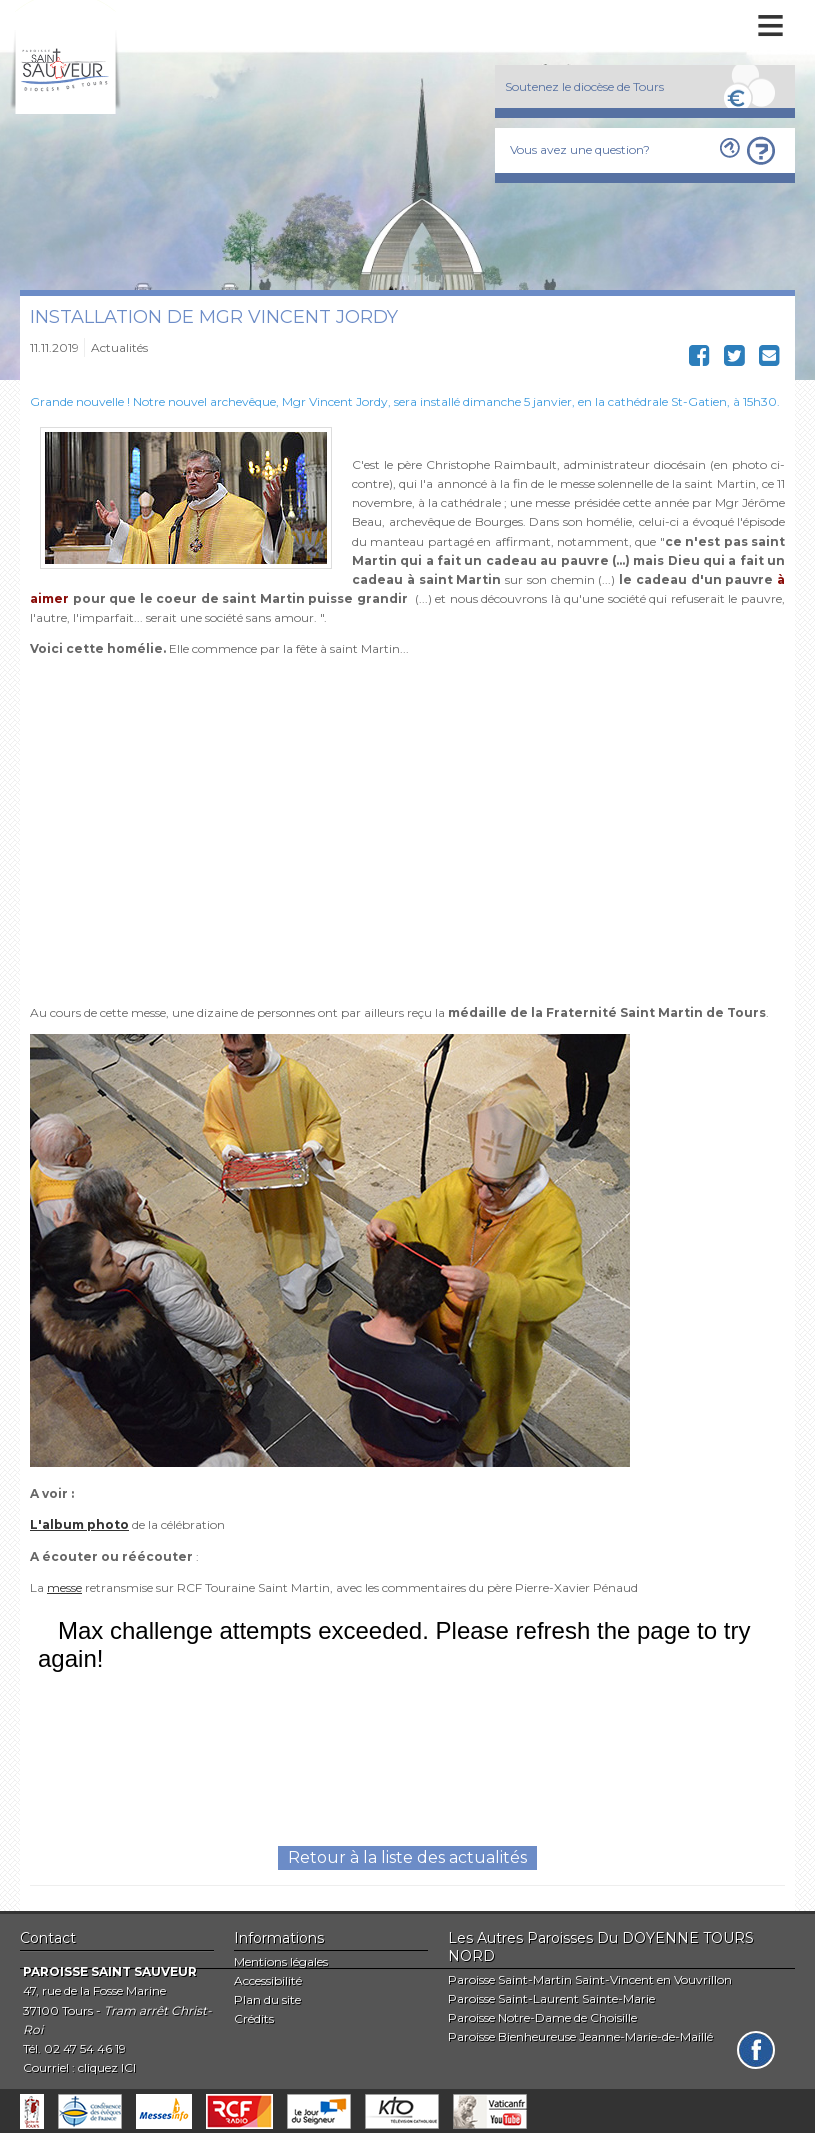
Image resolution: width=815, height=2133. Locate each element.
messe (64, 1587)
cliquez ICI (107, 2067)
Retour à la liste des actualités (407, 1857)
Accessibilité (268, 1980)
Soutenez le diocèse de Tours (584, 86)
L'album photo (79, 1524)
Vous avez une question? (580, 149)
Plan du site (267, 1999)
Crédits (254, 2018)
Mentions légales (281, 1961)
